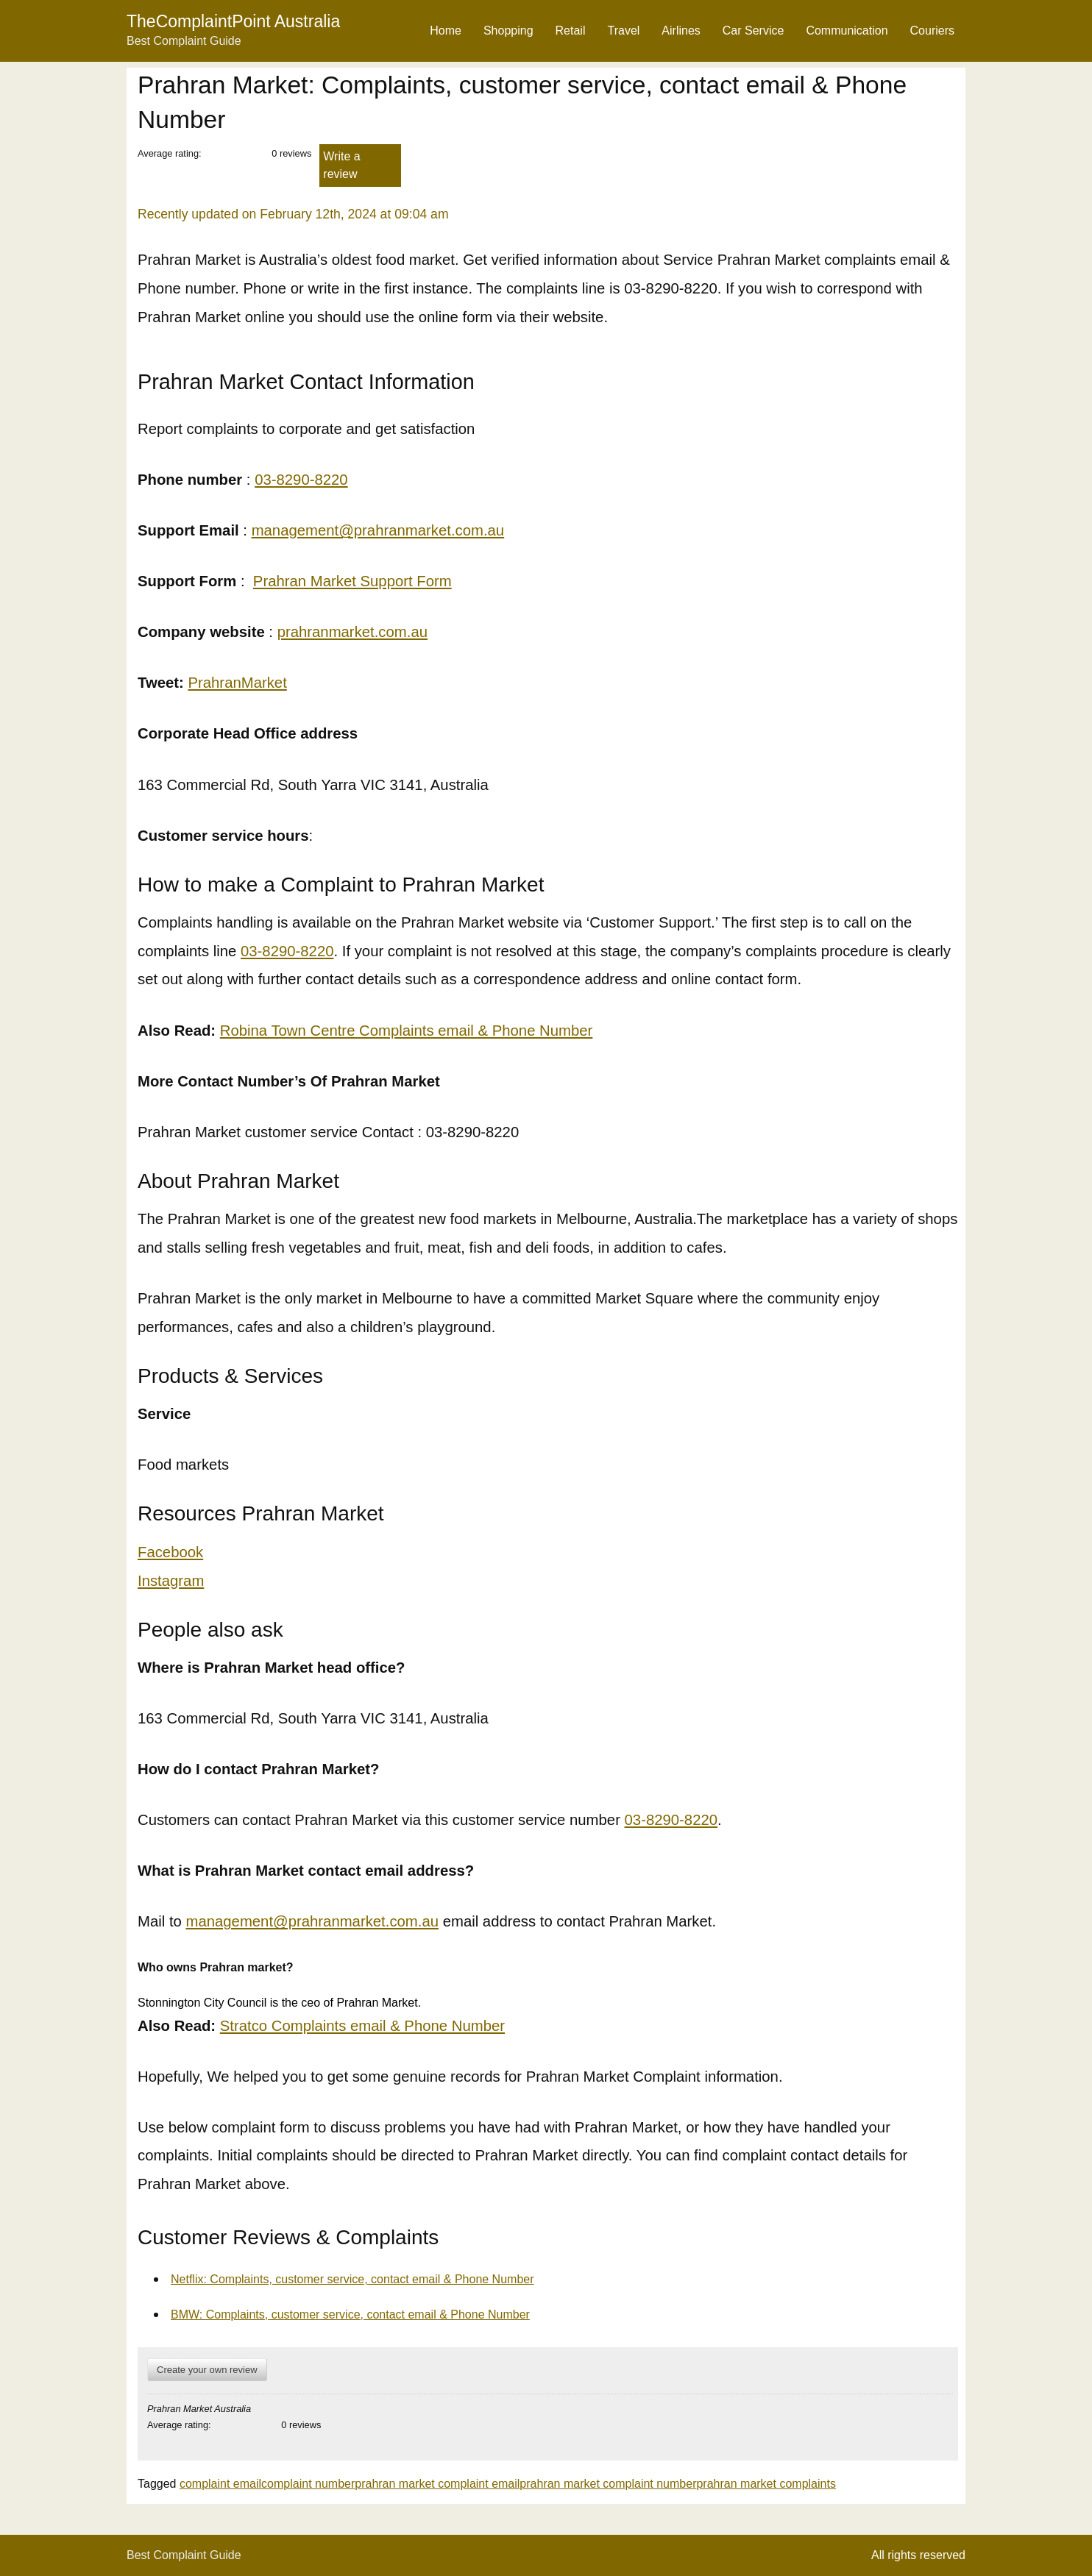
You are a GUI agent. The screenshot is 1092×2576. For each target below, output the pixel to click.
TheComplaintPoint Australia (233, 21)
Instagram (171, 1581)
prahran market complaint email (437, 2483)
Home (445, 30)
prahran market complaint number (608, 2483)
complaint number (308, 2483)
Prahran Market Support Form (352, 581)
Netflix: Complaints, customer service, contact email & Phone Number (352, 2279)
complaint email (220, 2483)
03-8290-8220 (301, 480)
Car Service (753, 30)
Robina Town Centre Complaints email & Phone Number (406, 1030)
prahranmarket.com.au (352, 632)
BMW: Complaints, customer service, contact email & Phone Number (350, 2314)
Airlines (681, 30)
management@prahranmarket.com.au (378, 530)
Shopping (508, 30)
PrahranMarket (237, 683)
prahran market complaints (765, 2483)
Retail (571, 30)
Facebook (170, 1552)
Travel (623, 30)
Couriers (932, 30)
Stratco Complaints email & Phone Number (362, 2026)
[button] (548, 1985)
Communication (846, 30)
